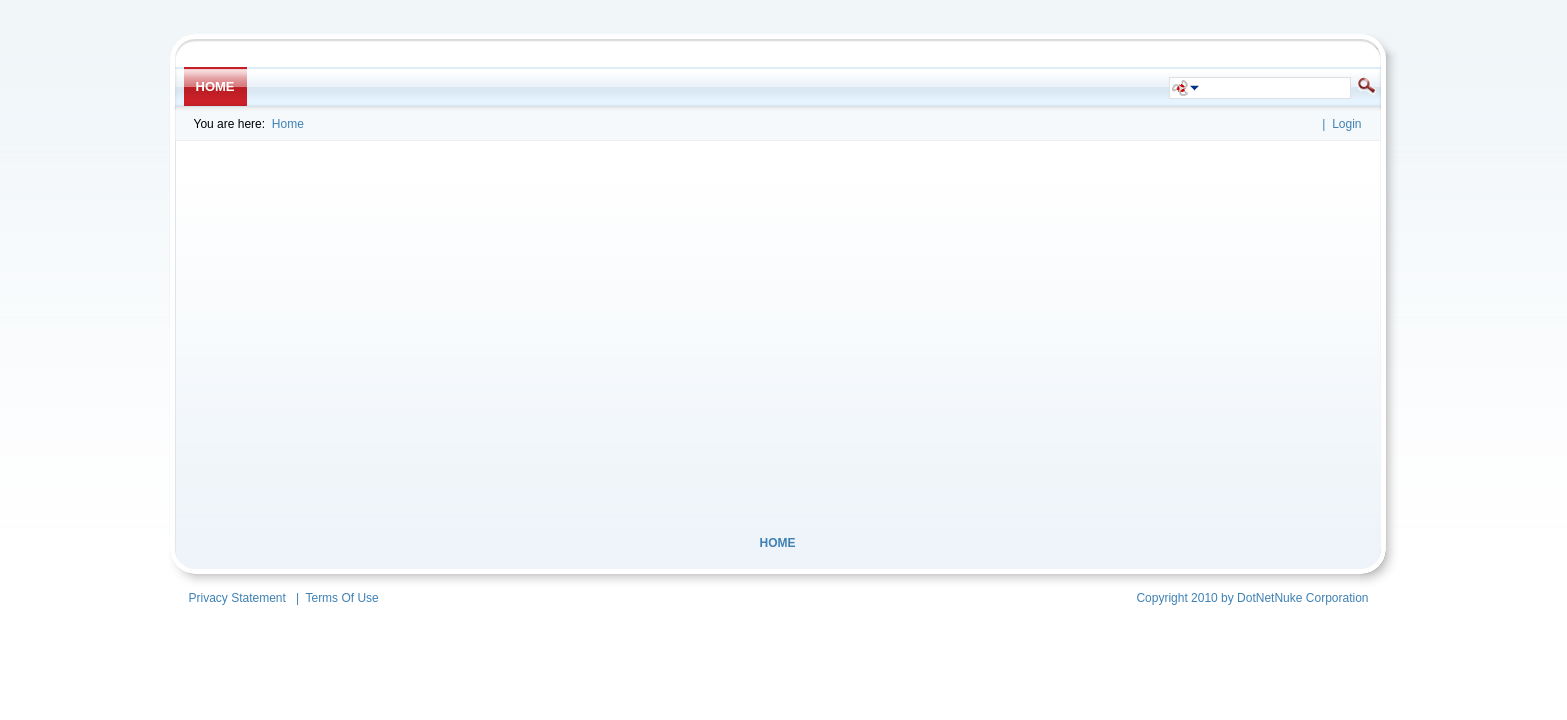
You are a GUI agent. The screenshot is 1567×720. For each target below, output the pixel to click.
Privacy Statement (237, 598)
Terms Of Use (341, 598)
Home (288, 124)
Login (1346, 124)
